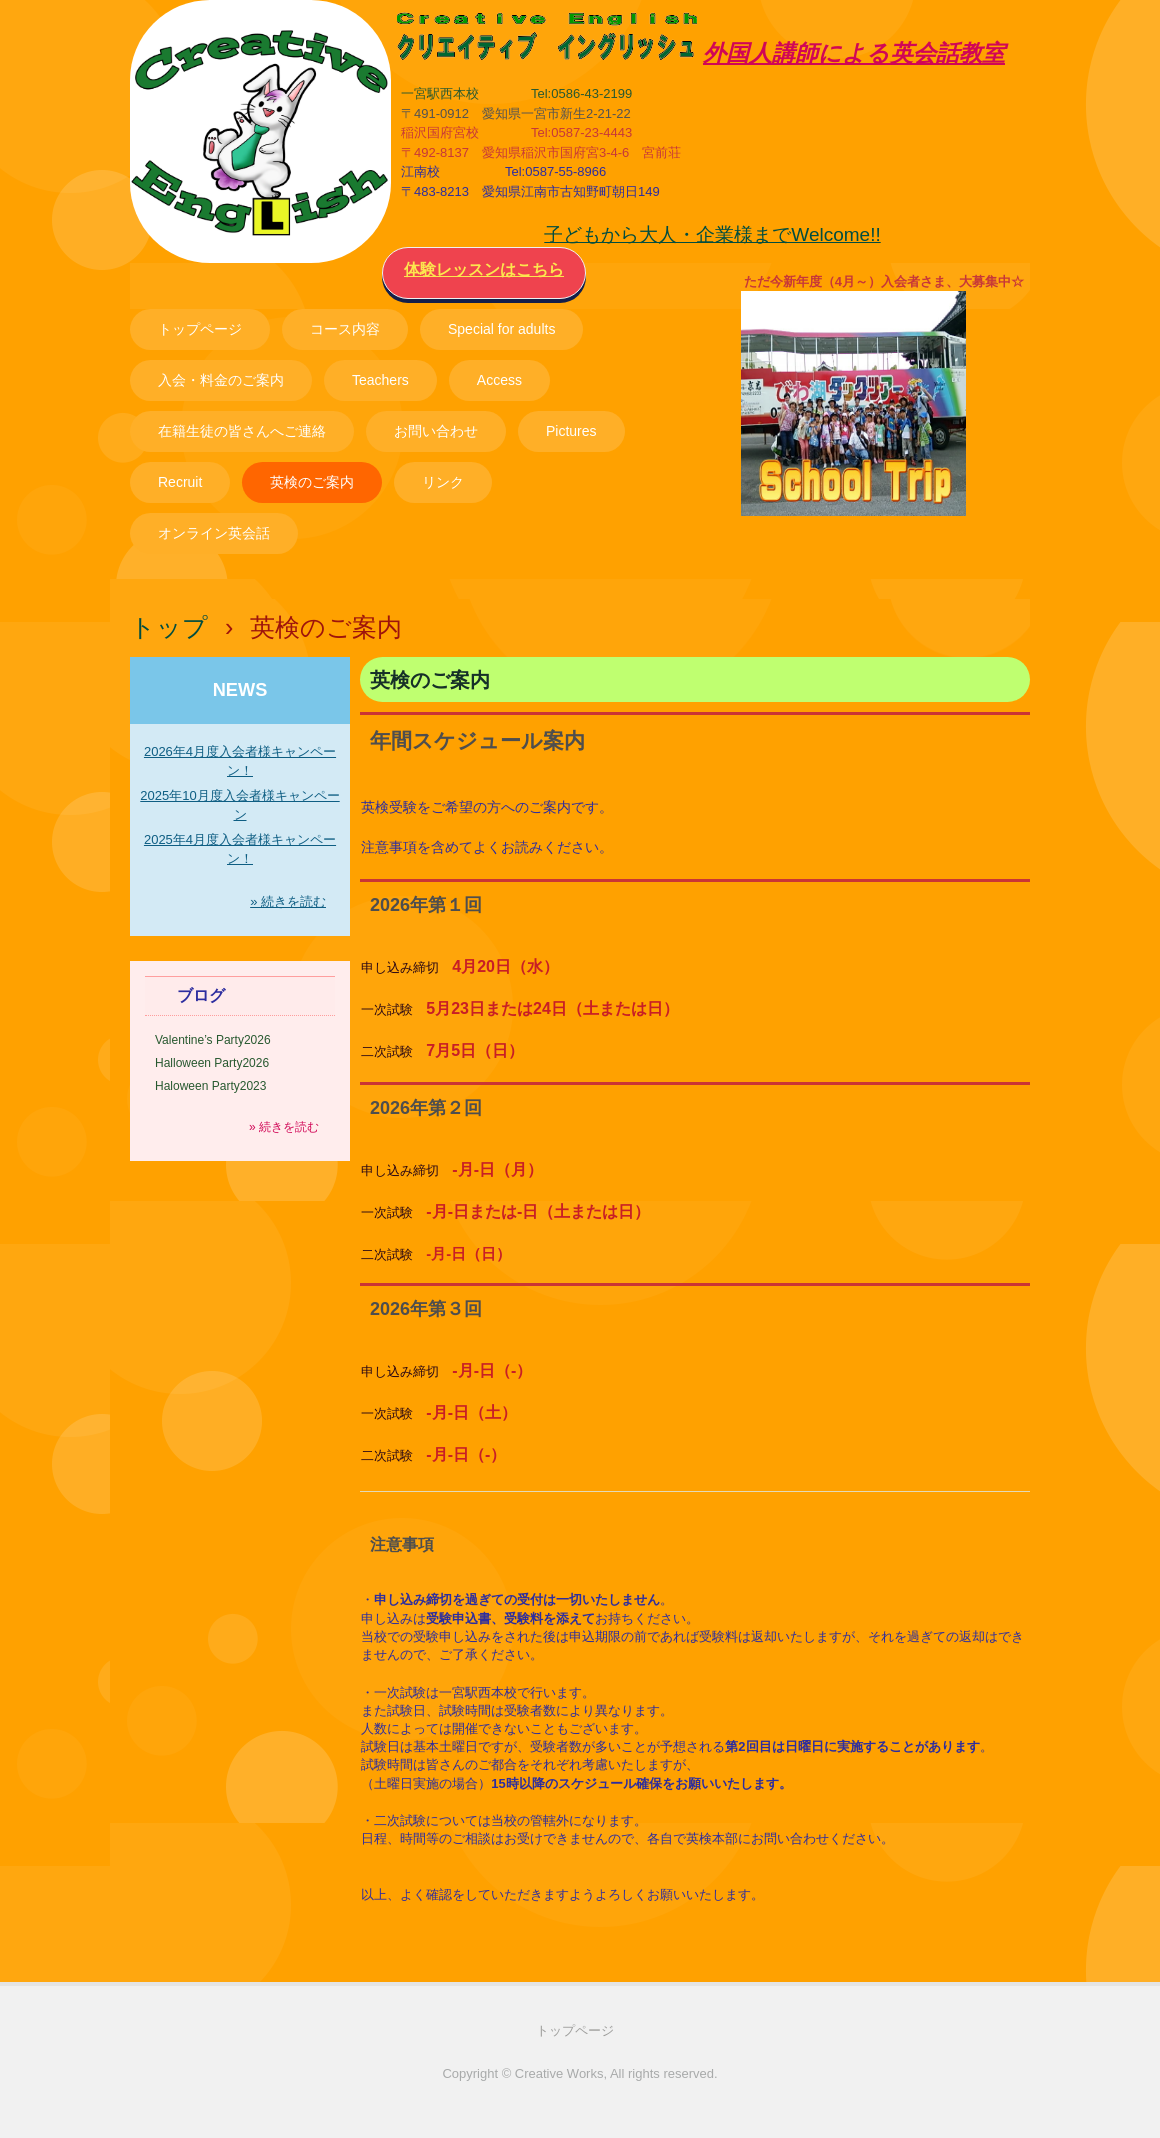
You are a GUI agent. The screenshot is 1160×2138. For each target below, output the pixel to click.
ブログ (201, 995)
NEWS (240, 690)
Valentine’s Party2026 (213, 1040)
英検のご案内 (312, 482)
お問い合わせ (436, 431)
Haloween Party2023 (210, 1086)
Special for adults (501, 329)
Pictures (571, 431)
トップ (169, 627)
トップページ (200, 329)
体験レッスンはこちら (484, 269)
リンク (443, 482)
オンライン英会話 (214, 533)
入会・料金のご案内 (221, 380)
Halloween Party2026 (212, 1063)
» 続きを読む (288, 901)
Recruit (180, 482)
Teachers (380, 380)
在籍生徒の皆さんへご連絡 (242, 431)
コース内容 (345, 329)
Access (499, 380)
